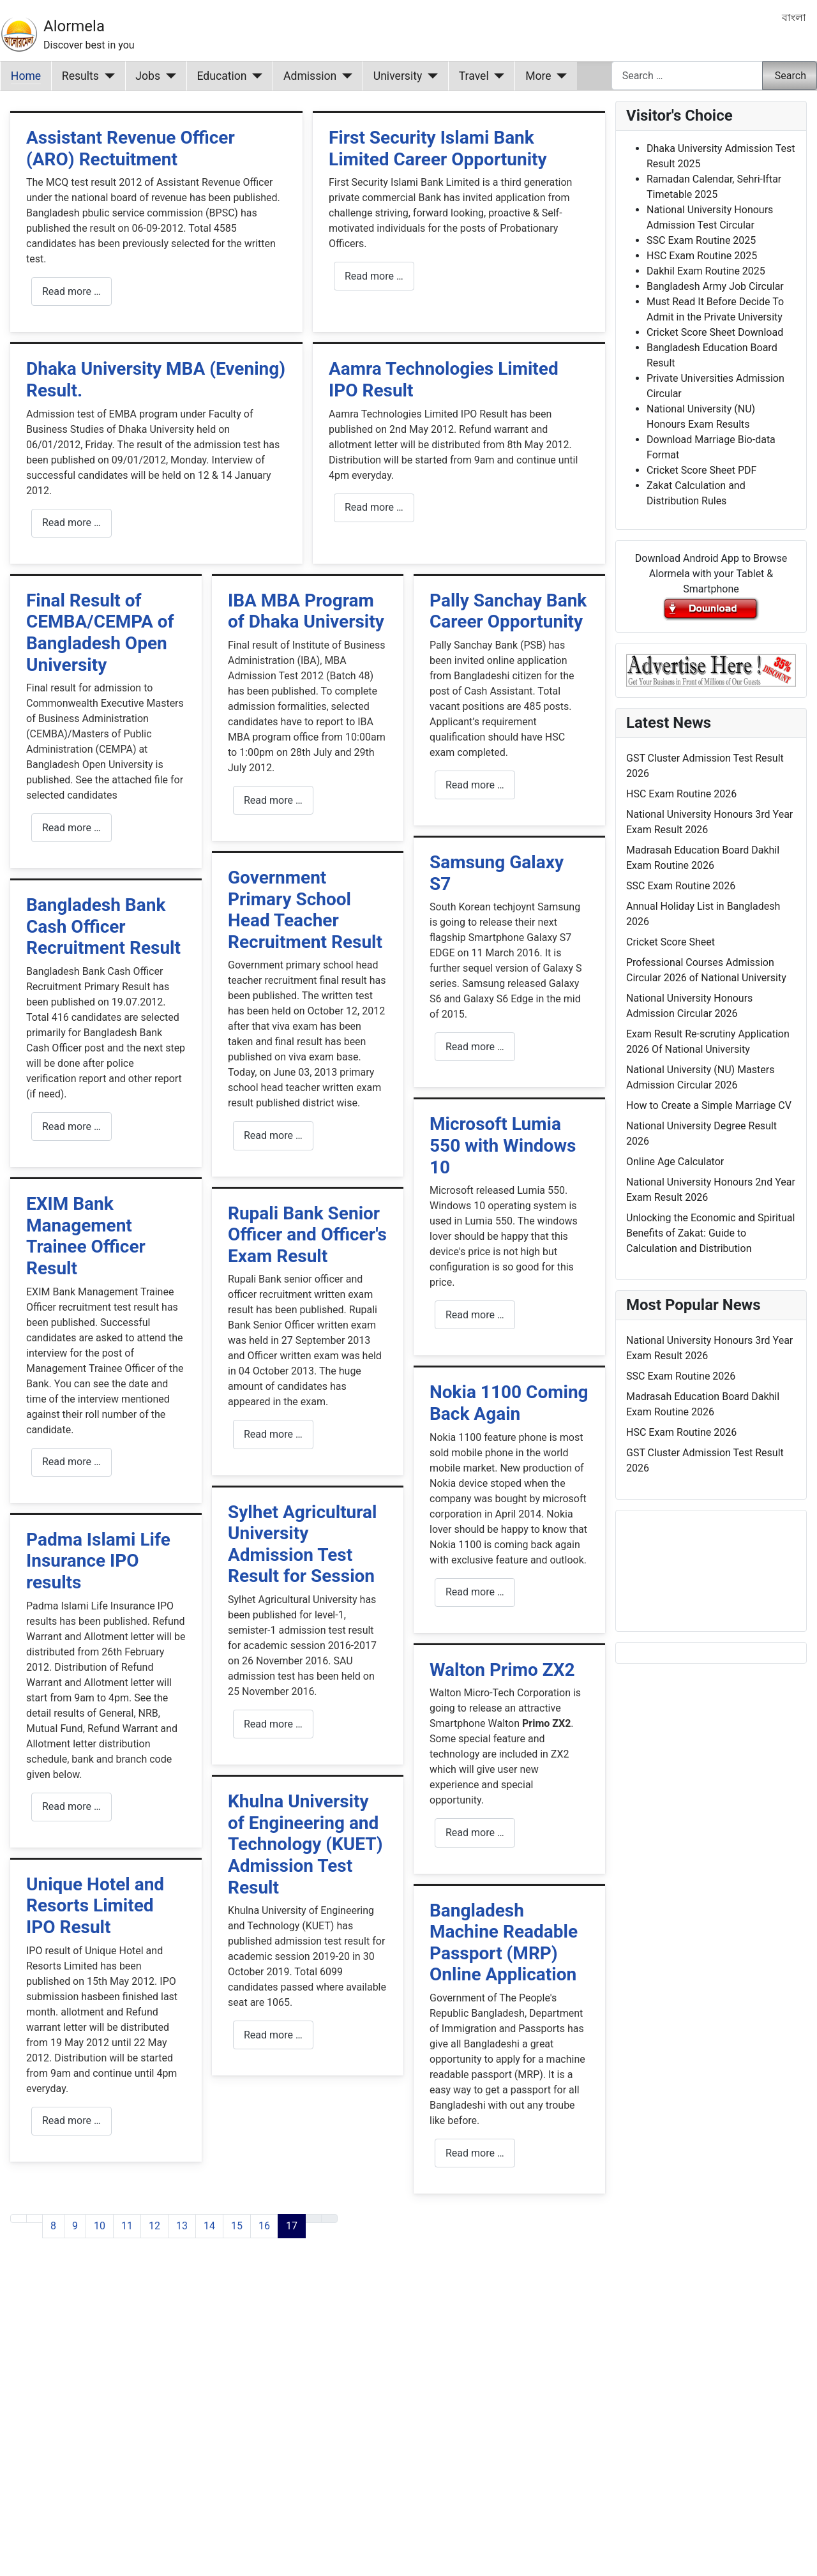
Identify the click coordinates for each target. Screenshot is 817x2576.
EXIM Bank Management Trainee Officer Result (86, 1236)
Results (80, 76)
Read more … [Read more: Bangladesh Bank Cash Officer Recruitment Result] (71, 1126)
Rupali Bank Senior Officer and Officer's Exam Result (307, 1235)
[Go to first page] (18, 2218)
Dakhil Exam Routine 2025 (706, 271)
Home (26, 76)
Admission (309, 76)
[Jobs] (168, 76)
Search (790, 76)
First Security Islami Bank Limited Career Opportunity (438, 148)
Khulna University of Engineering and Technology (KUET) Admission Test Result (305, 1844)
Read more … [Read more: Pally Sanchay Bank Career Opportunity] (475, 785)
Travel (474, 76)
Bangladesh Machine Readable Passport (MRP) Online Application (504, 1942)
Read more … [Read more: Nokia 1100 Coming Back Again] (475, 1592)
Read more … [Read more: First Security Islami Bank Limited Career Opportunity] (374, 276)
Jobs (147, 76)
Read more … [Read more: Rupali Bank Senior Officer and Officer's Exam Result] (273, 1434)
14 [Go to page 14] (209, 2226)
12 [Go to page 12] (154, 2226)
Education (222, 76)
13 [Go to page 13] (182, 2226)
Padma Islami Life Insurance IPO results (98, 1561)
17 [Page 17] (291, 2226)
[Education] (255, 76)
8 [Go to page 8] (53, 2226)
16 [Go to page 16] (264, 2226)
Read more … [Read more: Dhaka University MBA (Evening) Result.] (71, 522)
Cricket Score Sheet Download (715, 332)
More (538, 76)
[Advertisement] (307, 2423)
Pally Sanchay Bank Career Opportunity (508, 611)
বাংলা (794, 17)
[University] (430, 76)
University (398, 76)
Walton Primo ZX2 (502, 1669)
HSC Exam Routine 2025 (702, 256)
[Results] (107, 76)
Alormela (74, 26)
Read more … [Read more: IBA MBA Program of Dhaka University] (273, 800)
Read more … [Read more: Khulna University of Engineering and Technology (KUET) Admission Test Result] (273, 2035)
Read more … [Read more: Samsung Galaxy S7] (475, 1047)
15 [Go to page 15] (237, 2226)
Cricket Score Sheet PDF (701, 470)
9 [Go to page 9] (75, 2226)
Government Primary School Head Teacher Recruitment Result (305, 910)
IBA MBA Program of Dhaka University (306, 611)
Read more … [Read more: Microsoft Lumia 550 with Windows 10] (475, 1315)
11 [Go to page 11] (127, 2226)
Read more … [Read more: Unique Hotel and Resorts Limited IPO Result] (71, 2120)
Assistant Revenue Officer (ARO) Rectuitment (130, 148)
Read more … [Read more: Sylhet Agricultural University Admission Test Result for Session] (273, 1724)
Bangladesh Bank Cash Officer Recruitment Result (103, 926)
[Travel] (497, 76)
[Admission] (344, 76)
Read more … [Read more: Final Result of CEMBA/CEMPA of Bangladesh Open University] (71, 828)
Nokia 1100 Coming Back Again (509, 1403)
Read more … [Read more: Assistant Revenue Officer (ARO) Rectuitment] (71, 291)
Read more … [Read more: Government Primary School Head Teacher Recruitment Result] (273, 1135)
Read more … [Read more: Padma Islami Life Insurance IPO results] (71, 1806)
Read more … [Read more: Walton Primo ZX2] (475, 1833)
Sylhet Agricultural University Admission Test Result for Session (302, 1544)
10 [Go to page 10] (99, 2226)
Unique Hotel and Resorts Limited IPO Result (95, 1906)
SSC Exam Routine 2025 (701, 240)
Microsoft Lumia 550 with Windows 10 (503, 1145)
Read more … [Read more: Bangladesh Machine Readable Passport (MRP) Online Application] (475, 2153)
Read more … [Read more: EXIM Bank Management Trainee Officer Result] (71, 1462)
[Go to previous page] (34, 2218)
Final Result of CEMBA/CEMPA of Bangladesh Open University (100, 632)
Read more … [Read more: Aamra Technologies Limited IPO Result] (374, 507)
